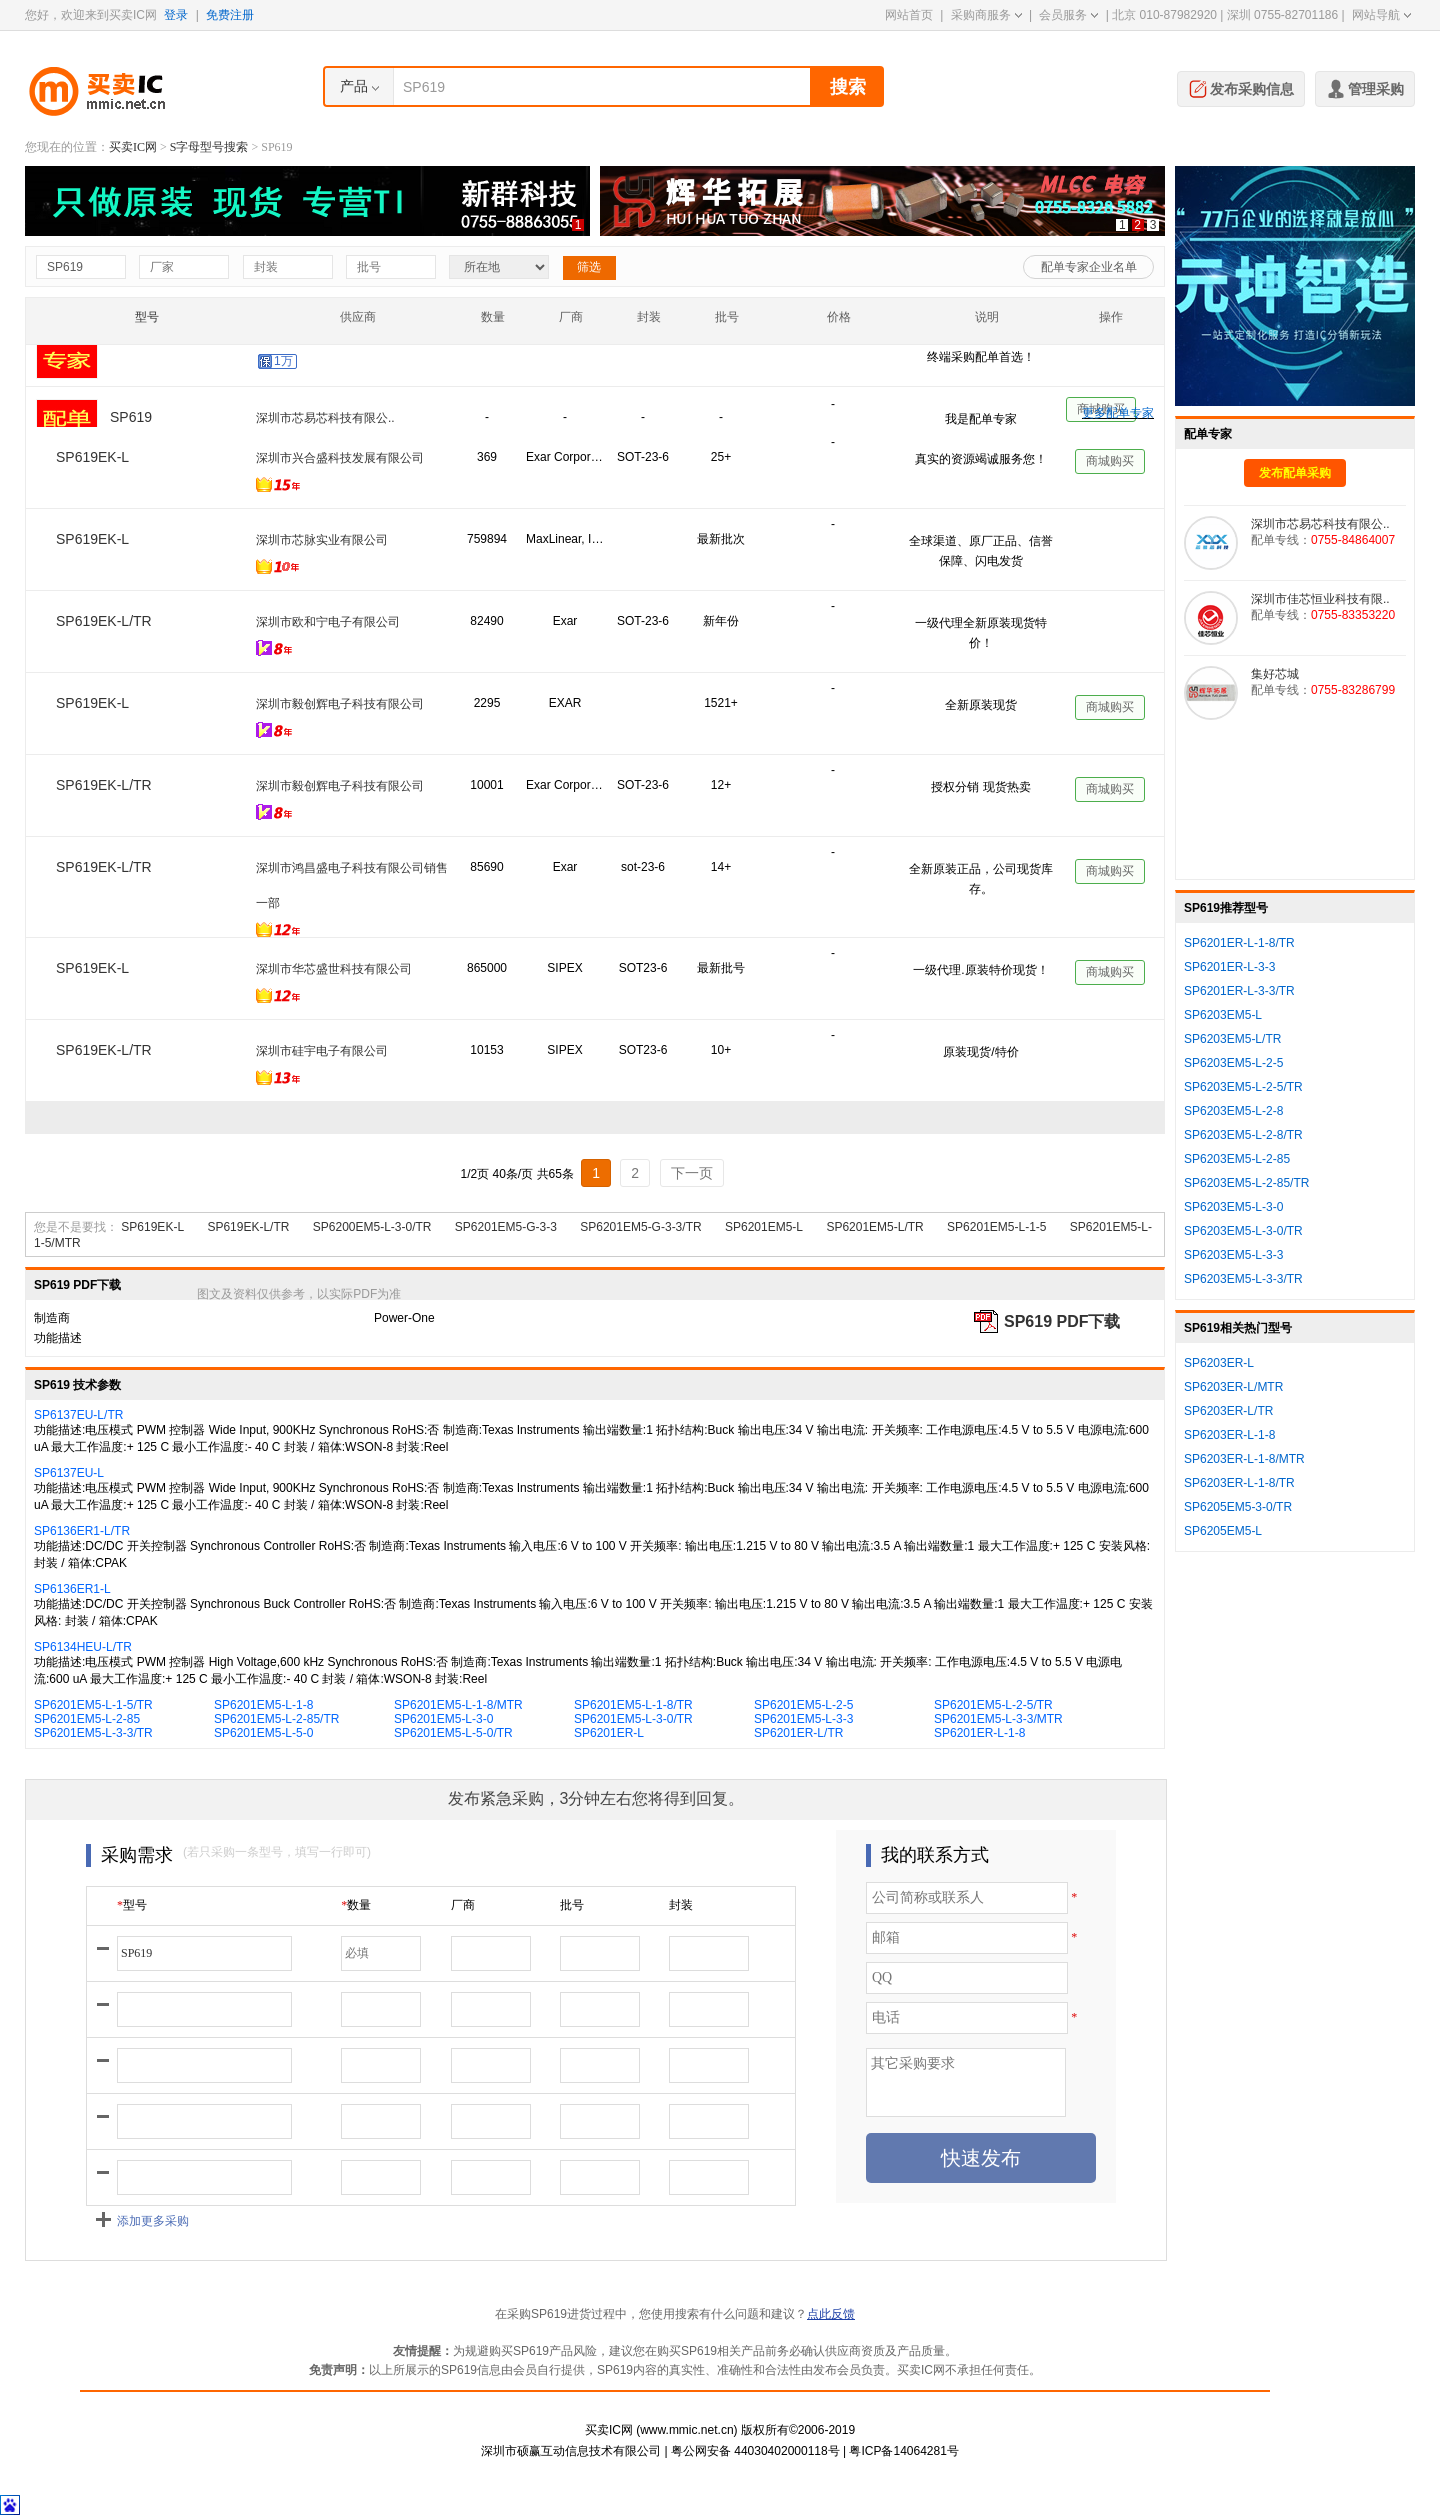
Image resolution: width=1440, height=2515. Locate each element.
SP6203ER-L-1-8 (1229, 1435)
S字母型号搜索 (209, 147)
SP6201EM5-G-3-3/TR (640, 1227)
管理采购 (1365, 87)
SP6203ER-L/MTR (1233, 1387)
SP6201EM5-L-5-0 (263, 1733)
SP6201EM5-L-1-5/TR (93, 1705)
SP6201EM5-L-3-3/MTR (998, 1719)
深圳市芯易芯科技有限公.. (1320, 524)
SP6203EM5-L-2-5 (1233, 1063)
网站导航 (1381, 15)
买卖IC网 (133, 147)
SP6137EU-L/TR (78, 1415)
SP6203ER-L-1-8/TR (1239, 1483)
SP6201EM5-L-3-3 (803, 1719)
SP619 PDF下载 (1062, 1321)
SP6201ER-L (609, 1733)
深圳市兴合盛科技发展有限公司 (340, 458)
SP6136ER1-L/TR (82, 1531)
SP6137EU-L (69, 1473)
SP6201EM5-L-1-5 (996, 1227)
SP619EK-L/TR (248, 1227)
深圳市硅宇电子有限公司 (322, 1051)
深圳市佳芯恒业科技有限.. (325, 376)
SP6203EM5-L (1223, 1015)
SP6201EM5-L (764, 1227)
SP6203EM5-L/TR (1232, 1039)
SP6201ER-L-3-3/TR (1239, 991)
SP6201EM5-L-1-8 (263, 1705)
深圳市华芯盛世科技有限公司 (334, 969)
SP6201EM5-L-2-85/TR (276, 1719)
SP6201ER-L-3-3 (1229, 967)
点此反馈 (831, 2314)
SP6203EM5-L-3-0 (1233, 1207)
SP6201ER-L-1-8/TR (1239, 943)
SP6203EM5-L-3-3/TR (1243, 1279)
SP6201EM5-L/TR (874, 1227)
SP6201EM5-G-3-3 (506, 1227)
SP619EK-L (152, 1227)
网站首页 (909, 15)
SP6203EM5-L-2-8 (1233, 1111)
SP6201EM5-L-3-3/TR (93, 1733)
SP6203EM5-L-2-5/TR (1243, 1087)
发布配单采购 (1295, 473)
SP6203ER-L (1219, 1363)
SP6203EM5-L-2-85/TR (1246, 1183)
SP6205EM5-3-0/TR (1238, 1507)
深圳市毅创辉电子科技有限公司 (340, 704)
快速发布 (981, 2158)
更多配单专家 (1118, 413)
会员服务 (1068, 15)
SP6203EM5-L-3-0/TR (1243, 1231)
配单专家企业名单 (1089, 267)
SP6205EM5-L (1223, 1531)
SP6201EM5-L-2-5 (803, 1705)
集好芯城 (1275, 674)
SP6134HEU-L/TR (83, 1647)
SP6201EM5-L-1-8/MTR (458, 1705)
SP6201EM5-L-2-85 (87, 1719)
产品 (354, 86)
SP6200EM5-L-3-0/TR (372, 1227)
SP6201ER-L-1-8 (979, 1733)
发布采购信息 (1241, 87)
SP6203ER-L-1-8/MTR (1244, 1459)
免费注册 (230, 15)
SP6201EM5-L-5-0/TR (453, 1733)
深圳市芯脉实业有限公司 (322, 540)
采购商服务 (986, 15)
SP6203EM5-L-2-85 (1237, 1159)
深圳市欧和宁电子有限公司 (328, 622)
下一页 (692, 1173)
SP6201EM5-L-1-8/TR (633, 1705)
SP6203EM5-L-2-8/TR (1243, 1135)
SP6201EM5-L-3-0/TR (633, 1719)
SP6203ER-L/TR (1228, 1411)
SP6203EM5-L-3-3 (1233, 1255)
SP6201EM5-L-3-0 (443, 1719)
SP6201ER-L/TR (798, 1733)
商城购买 (1101, 367)
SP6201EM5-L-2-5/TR (993, 1705)
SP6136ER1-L (72, 1589)
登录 (176, 15)
